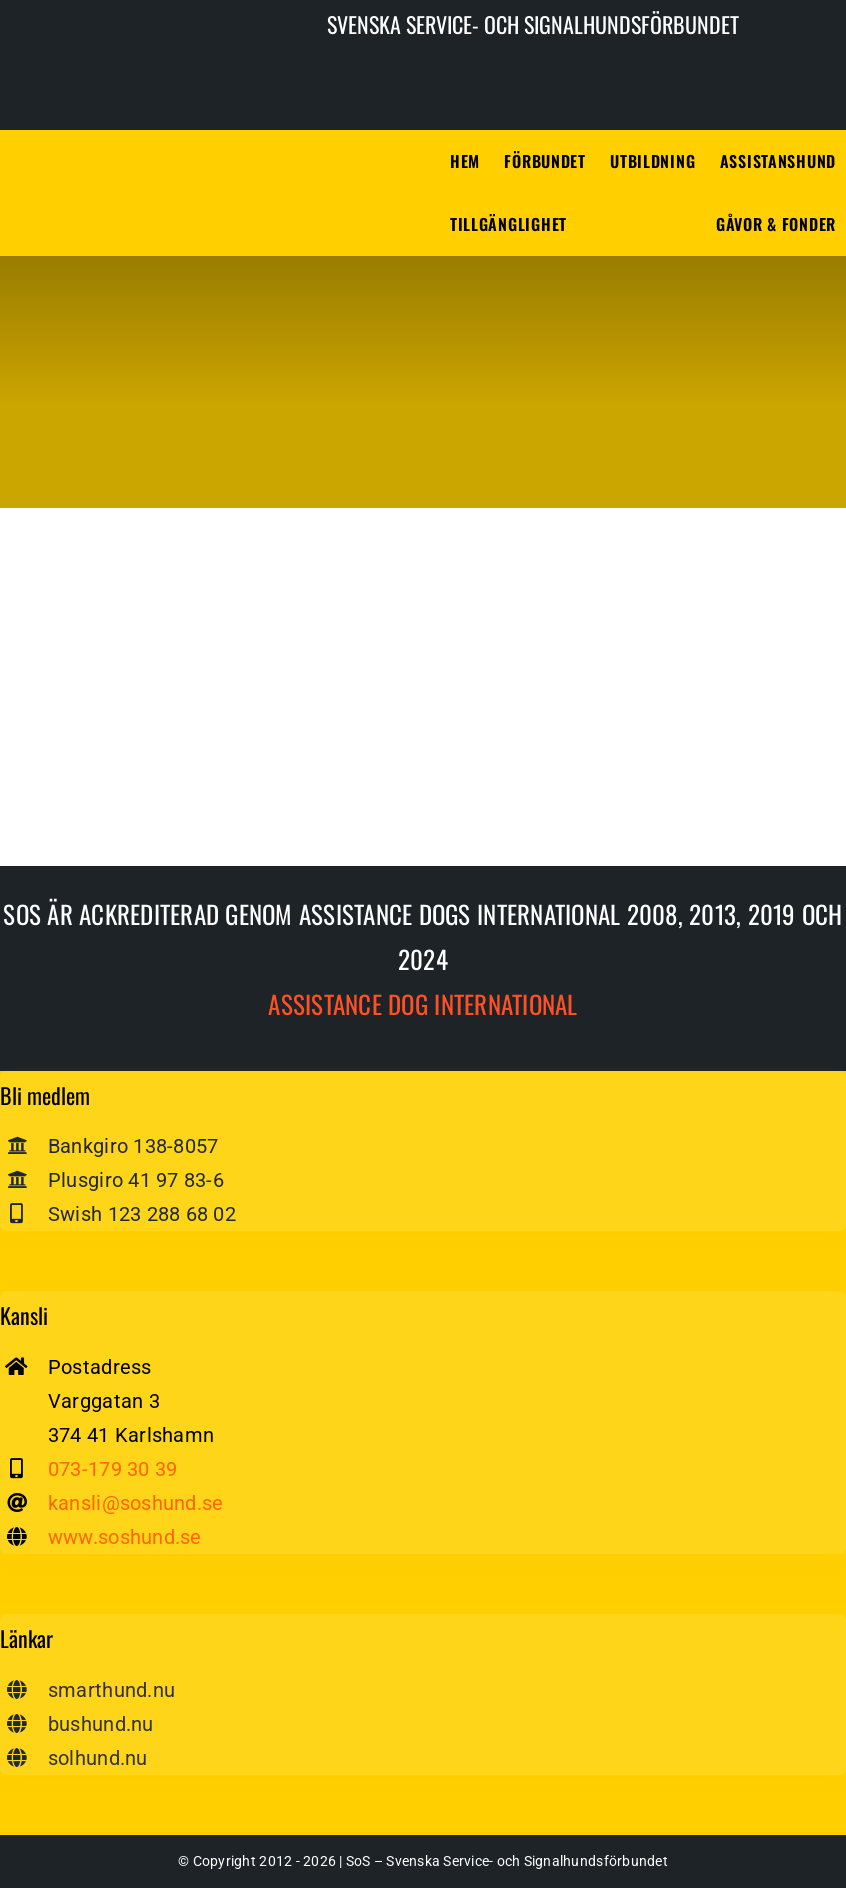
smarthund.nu (111, 1690)
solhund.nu (98, 1758)
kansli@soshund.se (135, 1503)
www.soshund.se (125, 1537)
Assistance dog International (422, 1003)
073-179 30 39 (112, 1469)
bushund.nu (101, 1724)
